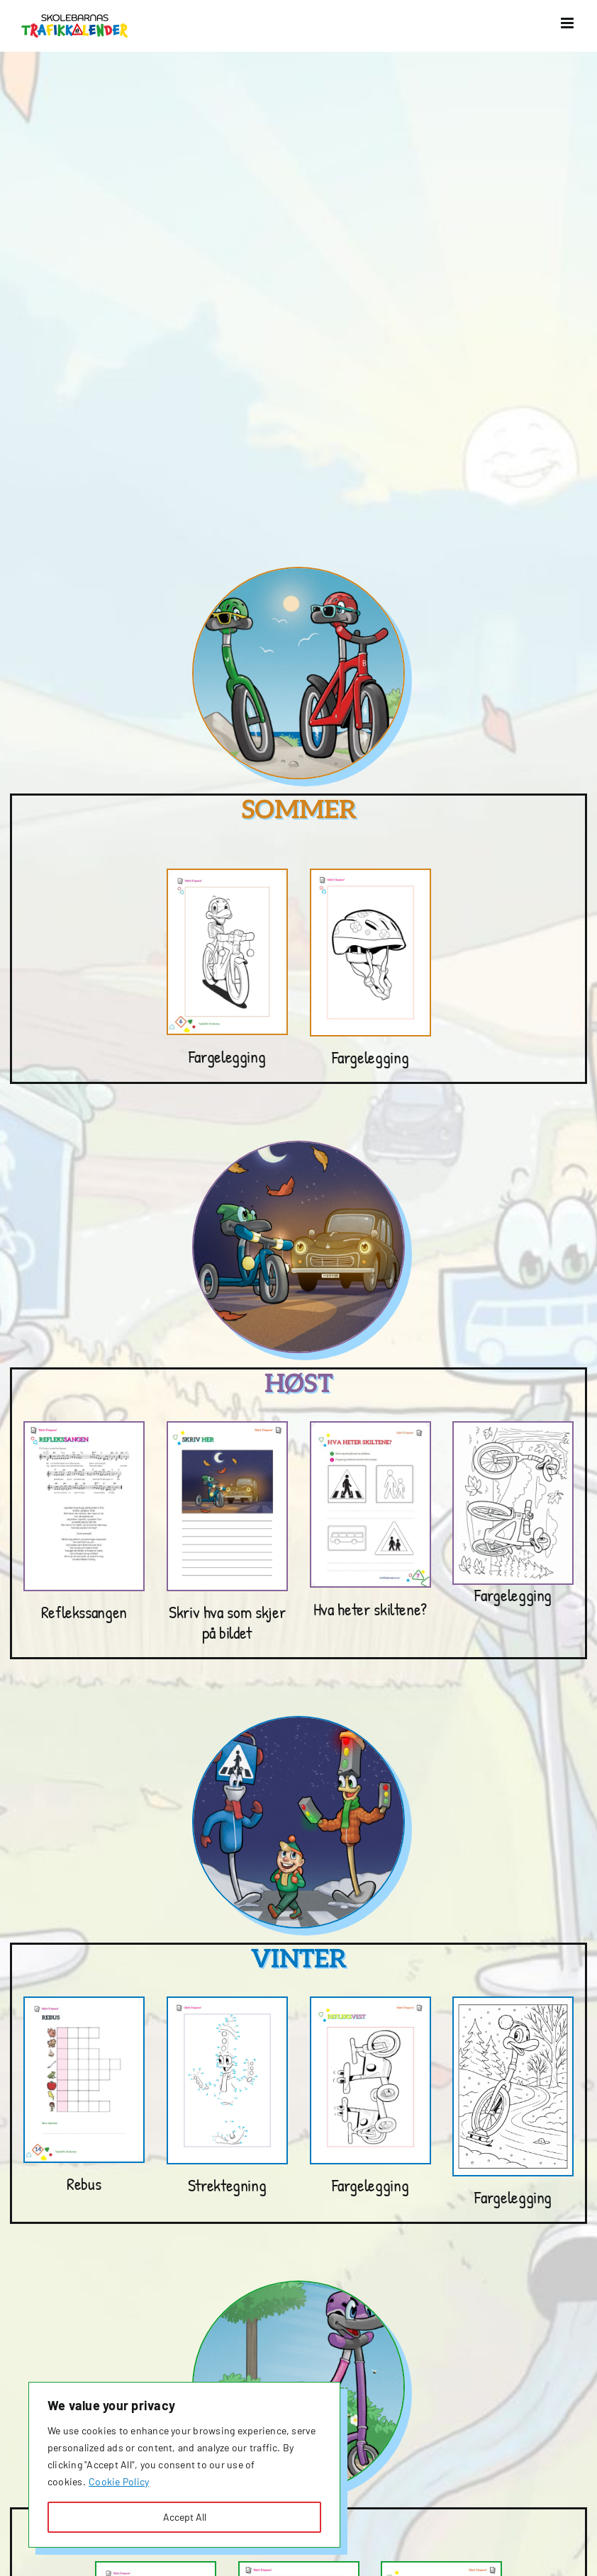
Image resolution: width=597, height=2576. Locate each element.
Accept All (184, 2517)
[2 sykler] (513, 1428)
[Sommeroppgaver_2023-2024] (370, 875)
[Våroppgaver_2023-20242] (441, 2568)
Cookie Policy (119, 2481)
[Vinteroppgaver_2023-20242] (370, 2003)
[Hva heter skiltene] (370, 1428)
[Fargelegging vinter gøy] (513, 2003)
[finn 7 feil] (155, 2568)
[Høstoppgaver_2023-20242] (227, 1428)
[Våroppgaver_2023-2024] (299, 2568)
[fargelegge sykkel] (227, 875)
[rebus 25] (84, 2003)
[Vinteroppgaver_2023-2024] (227, 2003)
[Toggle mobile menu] (568, 23)
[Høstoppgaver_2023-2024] (84, 1428)
